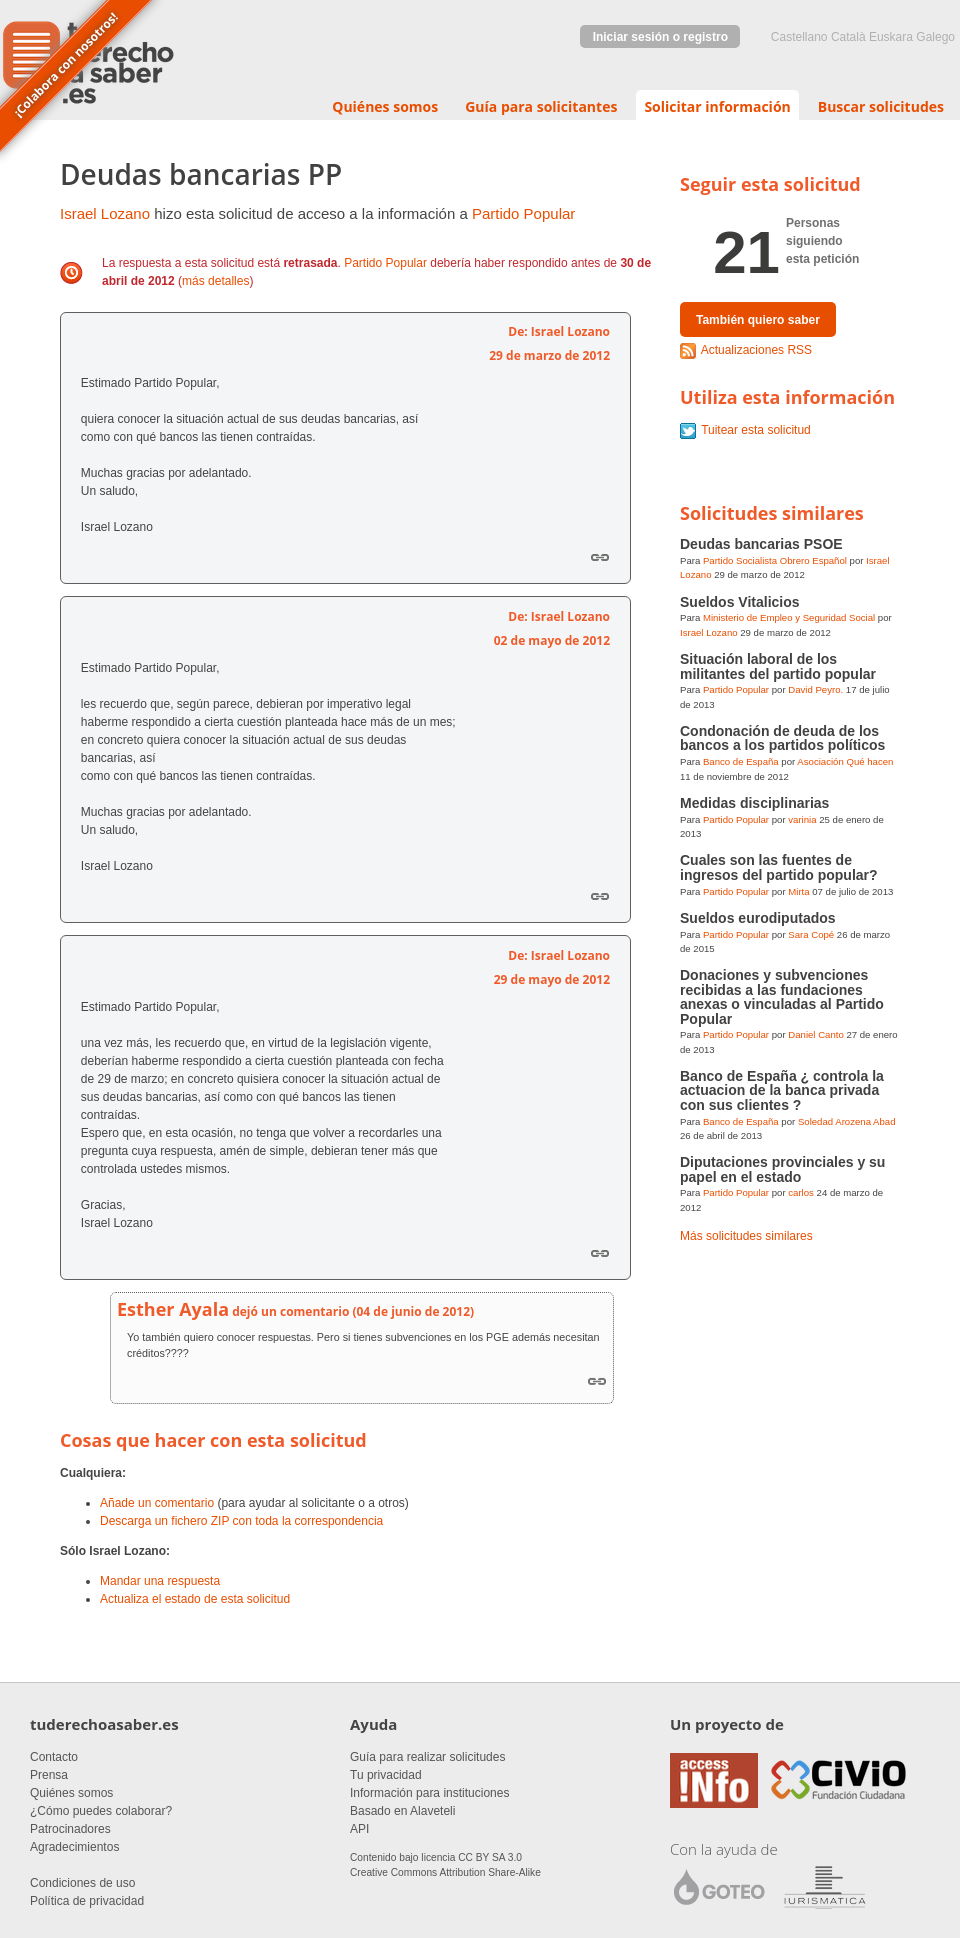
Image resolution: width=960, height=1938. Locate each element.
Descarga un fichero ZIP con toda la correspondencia (241, 1521)
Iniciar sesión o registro (660, 37)
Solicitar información (717, 106)
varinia (802, 819)
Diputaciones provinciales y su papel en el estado (782, 1169)
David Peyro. (815, 689)
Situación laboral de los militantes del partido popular (778, 666)
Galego (935, 37)
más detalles (215, 281)
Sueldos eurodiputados (758, 918)
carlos (801, 1192)
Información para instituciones (429, 1793)
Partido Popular (523, 213)
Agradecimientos (74, 1847)
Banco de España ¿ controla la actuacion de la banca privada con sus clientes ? (782, 1090)
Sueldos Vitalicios (740, 602)
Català (848, 37)
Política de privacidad (87, 1901)
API (359, 1829)
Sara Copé (811, 934)
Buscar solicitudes (881, 106)
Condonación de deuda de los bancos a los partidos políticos (782, 738)
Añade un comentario (157, 1503)
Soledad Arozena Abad (847, 1121)
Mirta (798, 891)
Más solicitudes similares (746, 1236)
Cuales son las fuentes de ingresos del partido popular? (779, 867)
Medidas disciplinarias (754, 803)
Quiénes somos (385, 106)
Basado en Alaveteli (402, 1811)
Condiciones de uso (82, 1883)
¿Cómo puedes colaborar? (101, 1811)
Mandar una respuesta (160, 1581)
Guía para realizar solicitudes (427, 1757)
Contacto (54, 1757)
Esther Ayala (173, 1309)
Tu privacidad (386, 1775)
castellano (799, 37)
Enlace (600, 557)
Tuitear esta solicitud (756, 430)
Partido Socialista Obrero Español (775, 560)
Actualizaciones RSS (756, 350)
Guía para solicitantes (541, 106)
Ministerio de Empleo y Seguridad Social (789, 617)
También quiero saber (758, 320)
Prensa (49, 1775)
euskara (891, 37)
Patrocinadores (70, 1829)
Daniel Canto (815, 1034)
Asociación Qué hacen (845, 761)
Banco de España (741, 761)
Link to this (597, 1380)
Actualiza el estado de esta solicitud (195, 1599)
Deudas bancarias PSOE (761, 544)
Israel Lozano (105, 213)
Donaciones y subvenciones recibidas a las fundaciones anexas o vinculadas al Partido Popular (782, 996)
